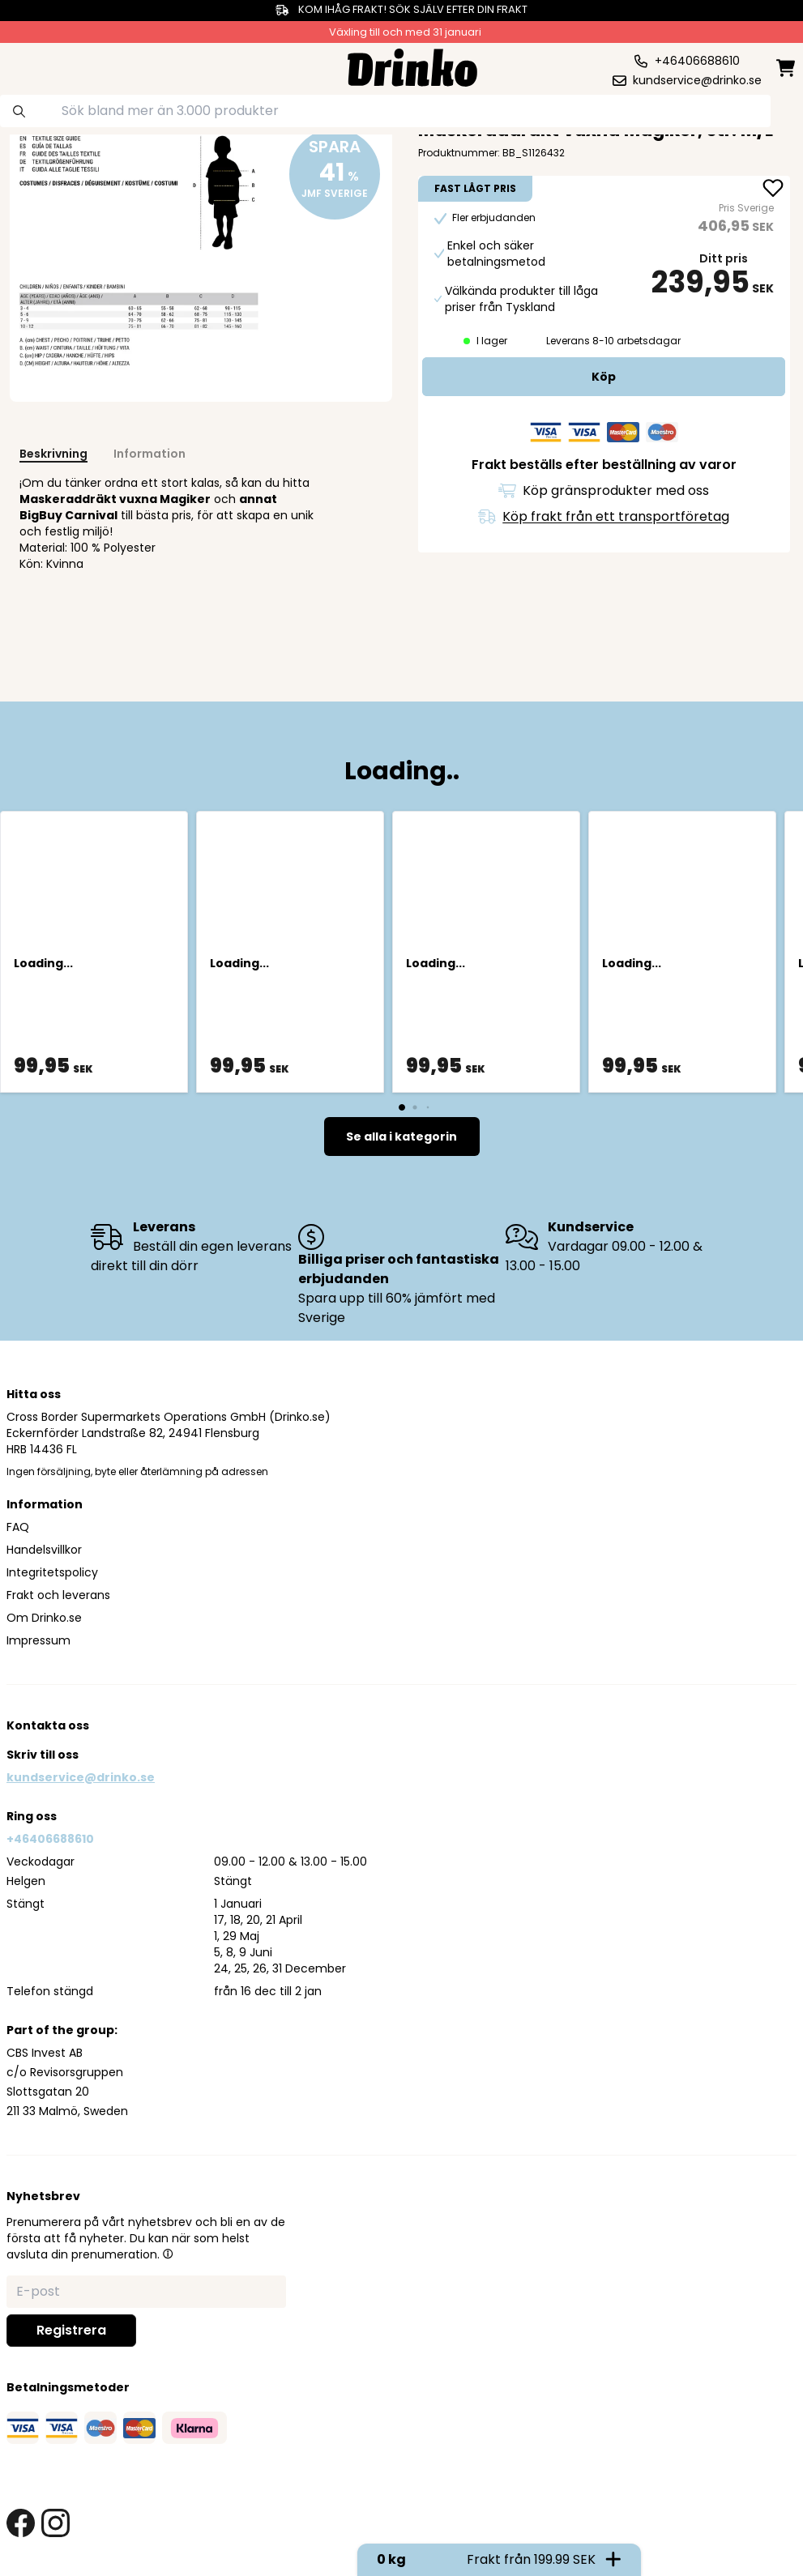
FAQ (17, 1527)
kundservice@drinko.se (80, 1777)
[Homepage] (412, 66)
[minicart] (787, 68)
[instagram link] (55, 2523)
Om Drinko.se (44, 1618)
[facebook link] (20, 2523)
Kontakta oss (47, 1725)
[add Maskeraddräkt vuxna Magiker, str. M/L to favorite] (773, 189)
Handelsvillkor (44, 1550)
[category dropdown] (49, 66)
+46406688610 (50, 1839)
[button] (167, 2253)
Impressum (38, 1640)
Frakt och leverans (58, 1595)
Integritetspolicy (52, 1572)
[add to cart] (603, 376)
